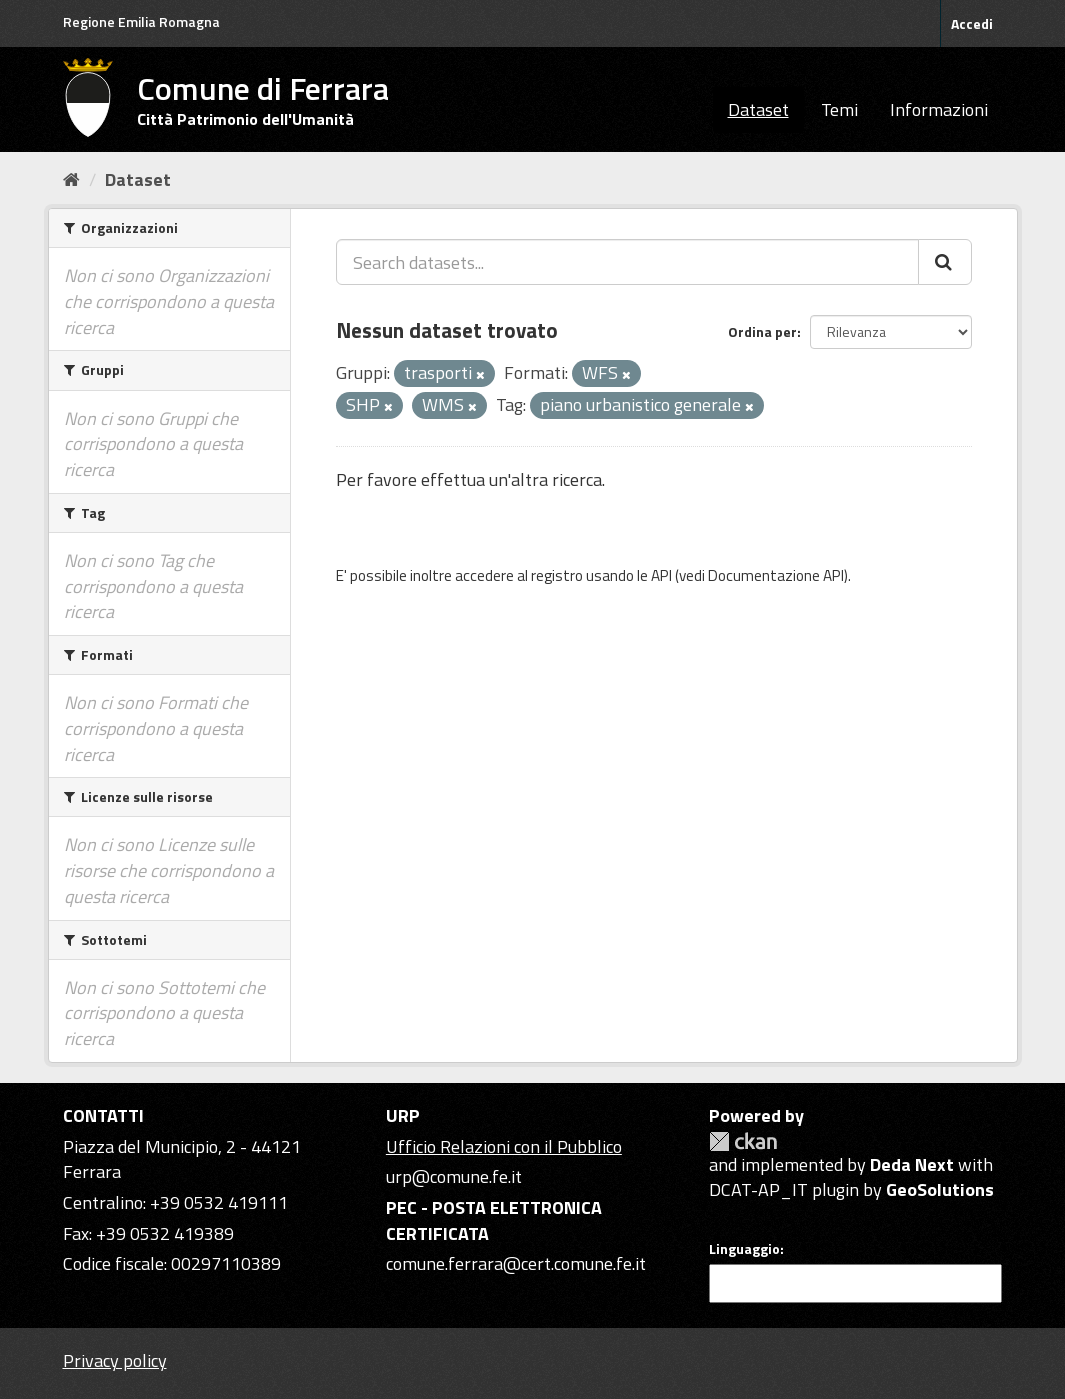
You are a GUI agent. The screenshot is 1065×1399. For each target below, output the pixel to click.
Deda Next (912, 1164)
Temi (839, 109)
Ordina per (762, 331)
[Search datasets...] (627, 262)
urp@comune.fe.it (454, 1176)
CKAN (743, 1141)
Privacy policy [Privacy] (115, 1360)
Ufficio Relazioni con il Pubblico (504, 1146)
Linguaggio (744, 1249)
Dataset (758, 109)
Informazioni (939, 109)
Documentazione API (776, 575)
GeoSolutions (940, 1189)
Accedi (972, 23)
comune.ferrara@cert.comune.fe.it (516, 1263)
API (661, 575)
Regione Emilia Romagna (141, 21)
